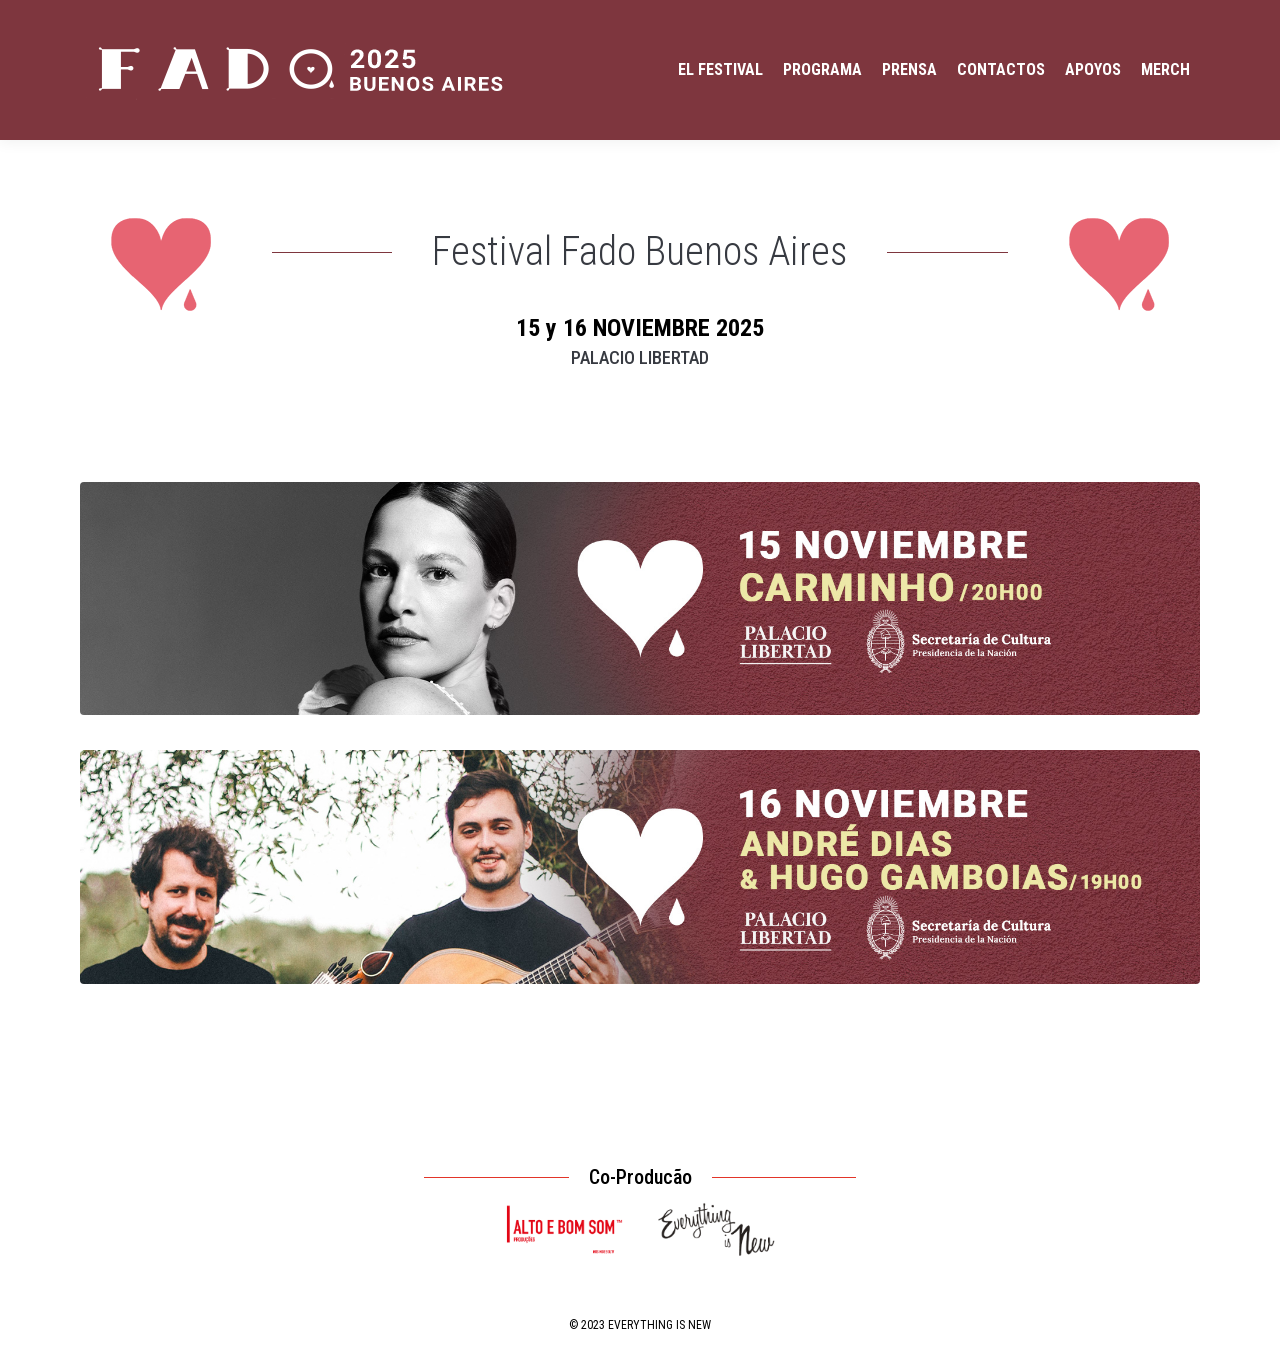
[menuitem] (720, 70)
